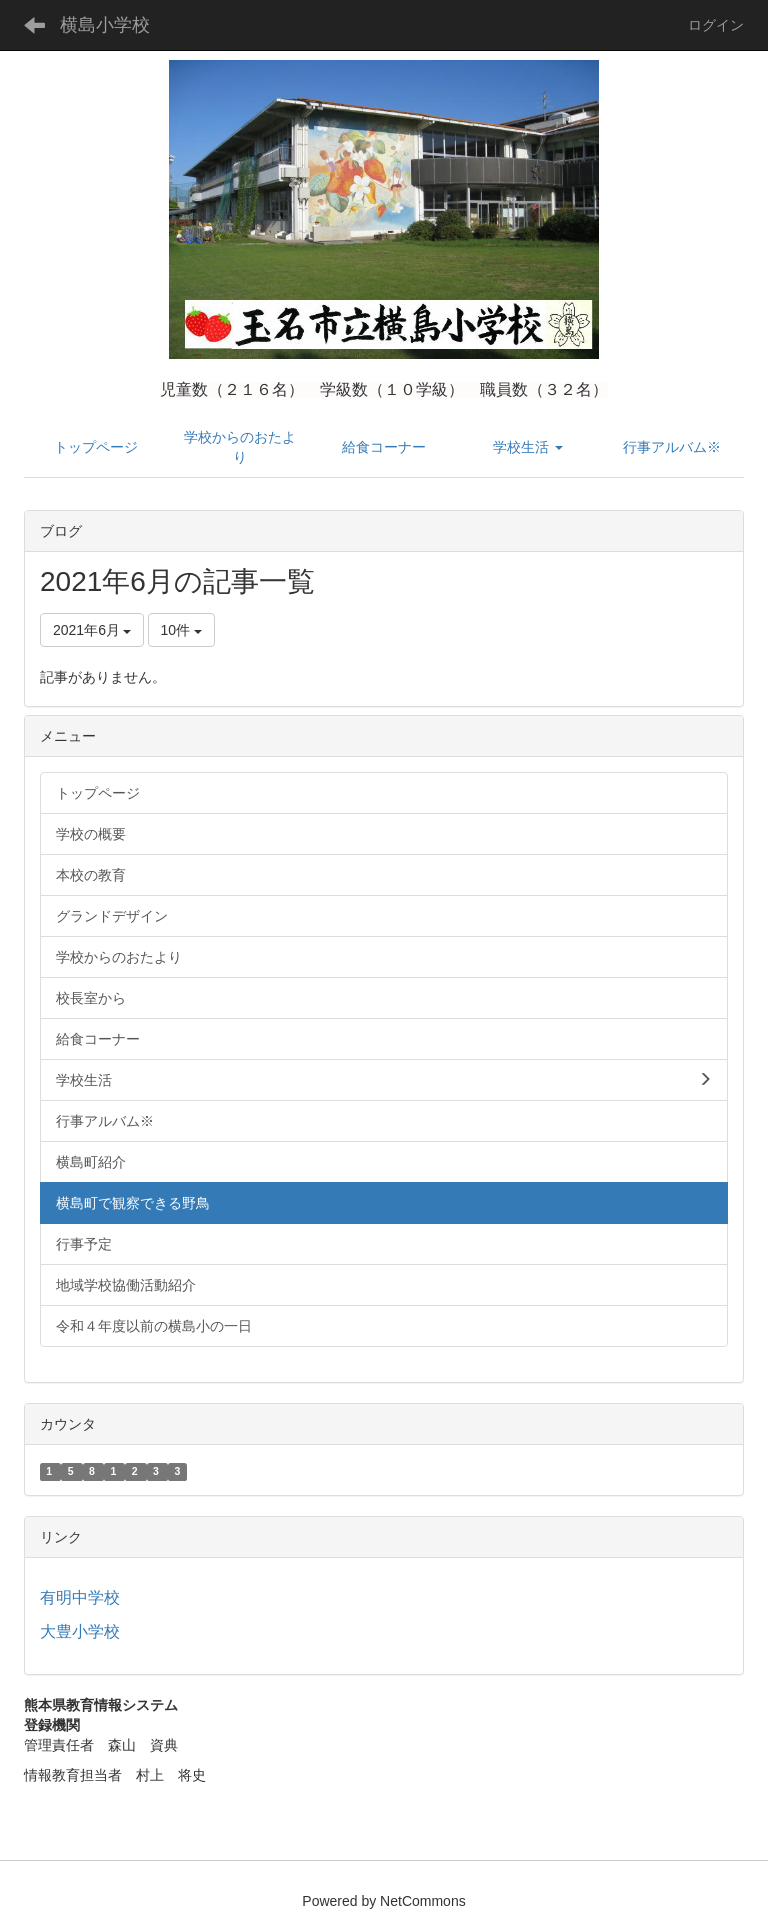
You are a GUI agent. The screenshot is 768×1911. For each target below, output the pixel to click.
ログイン (716, 25)
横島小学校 (105, 25)
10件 (181, 630)
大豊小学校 (80, 1631)
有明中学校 (80, 1597)
